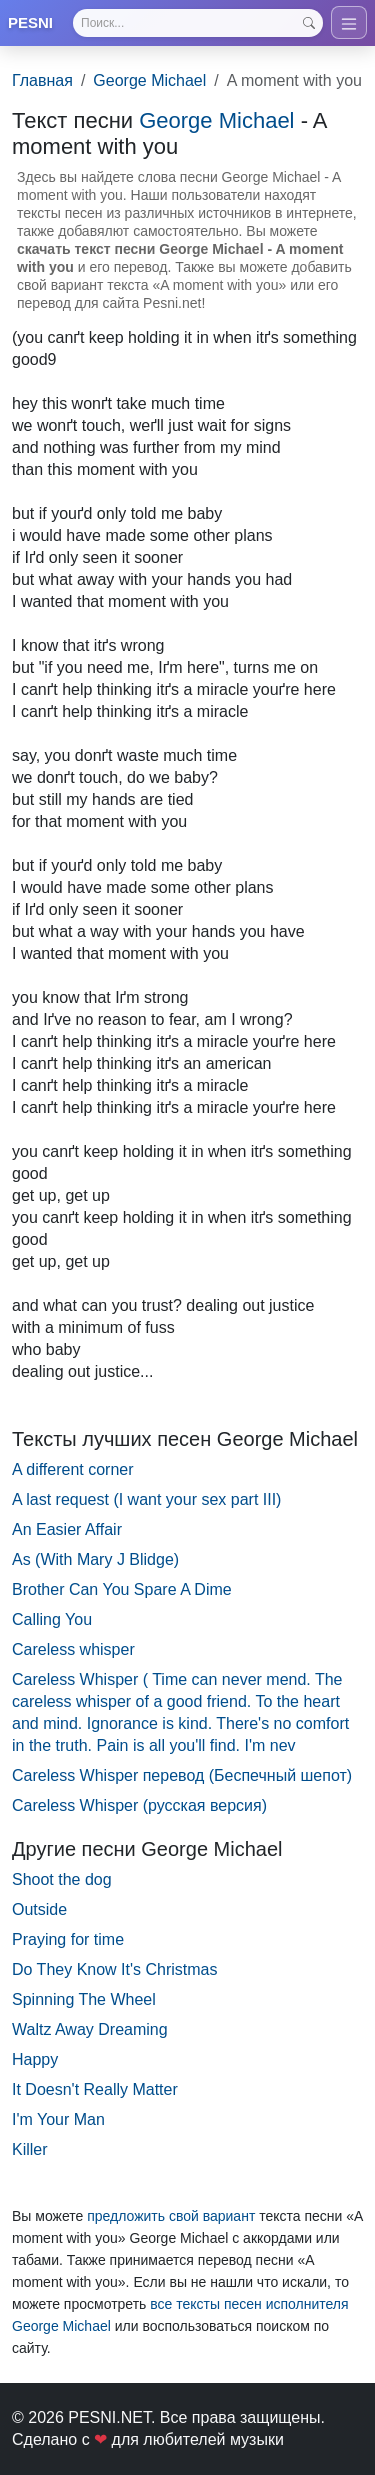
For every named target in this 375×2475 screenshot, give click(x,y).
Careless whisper (73, 1649)
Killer (30, 2149)
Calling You (52, 1619)
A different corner (73, 1469)
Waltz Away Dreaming (90, 2029)
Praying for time (68, 1939)
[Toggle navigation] (349, 22)
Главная (42, 80)
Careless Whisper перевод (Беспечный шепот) (182, 1775)
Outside (39, 1909)
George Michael (149, 80)
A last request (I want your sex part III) (146, 1499)
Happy (35, 2059)
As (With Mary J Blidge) (95, 1559)
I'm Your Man (58, 2119)
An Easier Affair (67, 1529)
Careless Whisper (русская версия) (139, 1805)
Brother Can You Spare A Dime (122, 1589)
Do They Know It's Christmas (115, 1969)
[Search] (198, 23)
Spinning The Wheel (84, 1999)
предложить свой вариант (171, 2216)
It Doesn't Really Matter (95, 2089)
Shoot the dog (62, 1879)
